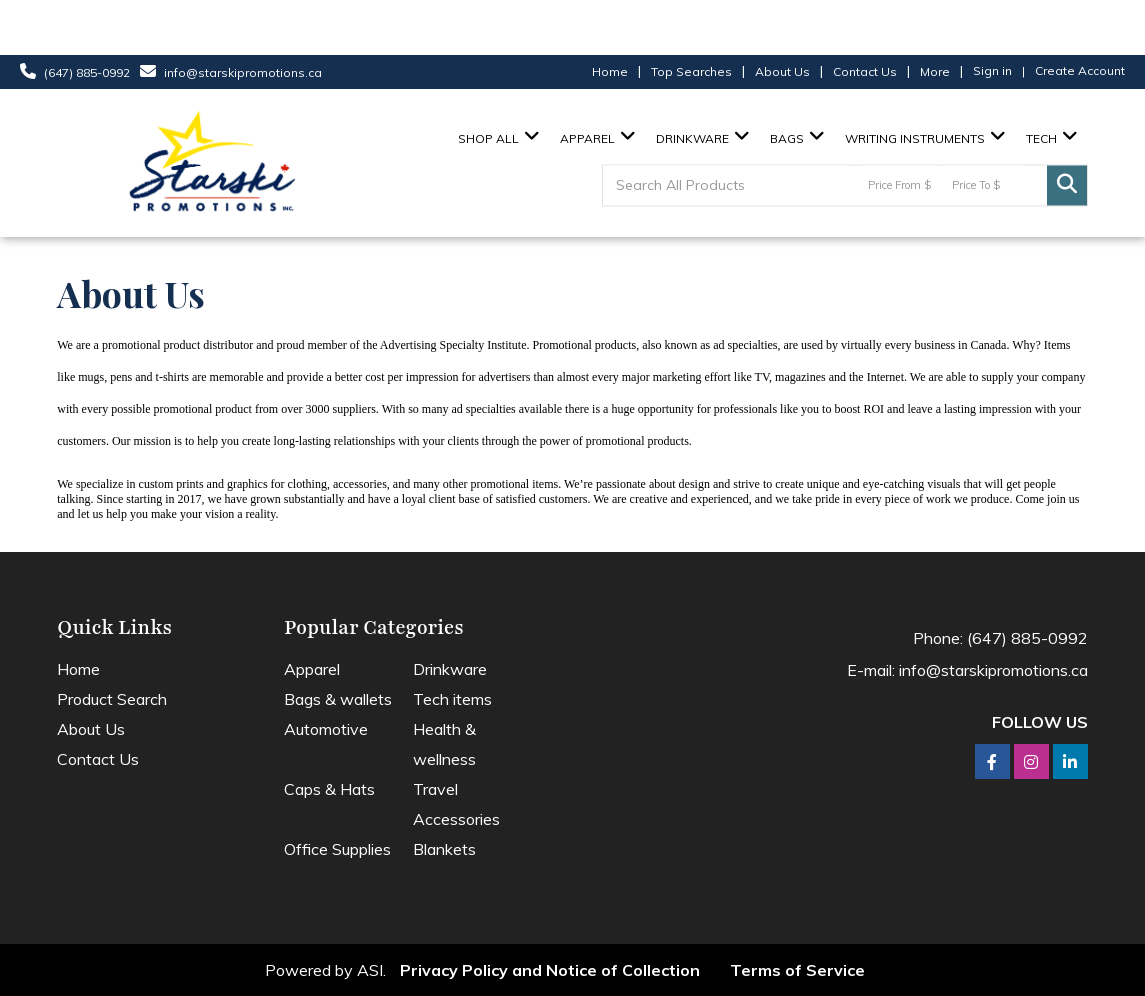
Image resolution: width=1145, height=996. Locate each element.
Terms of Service (797, 970)
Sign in (992, 70)
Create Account (1080, 70)
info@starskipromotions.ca (243, 72)
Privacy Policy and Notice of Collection (550, 970)
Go (1067, 186)
